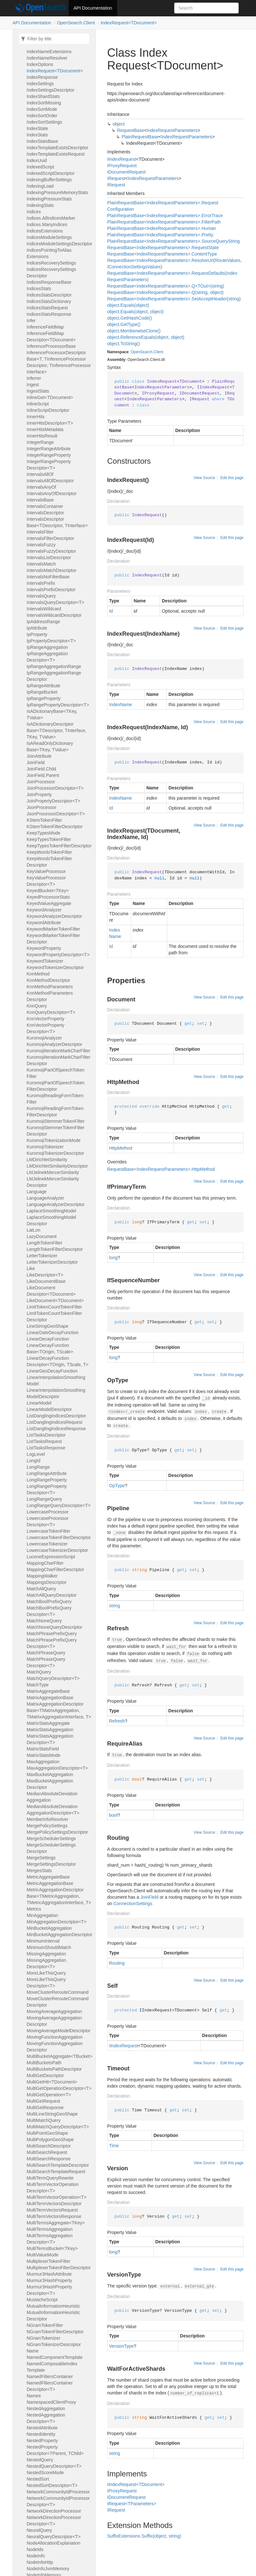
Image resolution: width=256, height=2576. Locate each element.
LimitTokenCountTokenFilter (54, 1306)
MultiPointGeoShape (47, 2133)
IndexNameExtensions (49, 51)
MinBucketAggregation (49, 1928)
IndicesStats (39, 288)
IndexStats (37, 134)
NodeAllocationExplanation (53, 2543)
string (114, 1605)
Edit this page (231, 478)
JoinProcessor (41, 781)
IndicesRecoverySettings (51, 262)
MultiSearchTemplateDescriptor (58, 2165)
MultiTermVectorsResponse (54, 2216)
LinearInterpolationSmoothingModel (56, 1380)
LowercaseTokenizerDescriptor (57, 1550)
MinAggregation (42, 1915)
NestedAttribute (42, 2427)
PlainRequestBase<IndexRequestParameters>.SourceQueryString (173, 241)
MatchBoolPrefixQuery (49, 1601)
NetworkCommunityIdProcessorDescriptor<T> (58, 2501)
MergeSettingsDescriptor (51, 1864)
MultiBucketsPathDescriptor (54, 2069)
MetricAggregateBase (48, 1876)
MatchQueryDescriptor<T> (53, 1678)
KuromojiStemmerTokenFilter (56, 1121)
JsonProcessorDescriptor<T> (56, 813)
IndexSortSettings (44, 122)
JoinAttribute (39, 756)
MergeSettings (41, 1857)
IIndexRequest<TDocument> (136, 2484)
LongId (33, 1460)
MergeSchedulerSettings (51, 1838)
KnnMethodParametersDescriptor (50, 996)
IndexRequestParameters (172, 130)
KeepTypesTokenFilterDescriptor (59, 845)
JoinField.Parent (43, 775)
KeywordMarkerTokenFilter (53, 929)
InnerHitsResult (42, 435)
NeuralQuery (39, 2530)
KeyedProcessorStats (48, 897)
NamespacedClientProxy (51, 2402)
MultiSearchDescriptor (49, 2145)
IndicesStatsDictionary (49, 301)
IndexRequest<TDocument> (128, 22)
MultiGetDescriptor (45, 2075)
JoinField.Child (41, 768)
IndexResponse (42, 77)
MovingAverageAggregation (54, 2011)
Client (158, 352)
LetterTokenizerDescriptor (52, 1262)
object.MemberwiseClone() (134, 330)
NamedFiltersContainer (50, 2376)
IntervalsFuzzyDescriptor (51, 551)
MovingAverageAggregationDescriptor (54, 2021)
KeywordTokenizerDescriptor (55, 967)
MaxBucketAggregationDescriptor (50, 1784)
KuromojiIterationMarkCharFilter (58, 1050)
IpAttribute (37, 628)
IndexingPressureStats (49, 198)
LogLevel (36, 1454)
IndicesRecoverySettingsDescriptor (51, 272)
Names (34, 2395)
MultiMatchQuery (44, 2120)
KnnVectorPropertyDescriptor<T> (45, 1028)
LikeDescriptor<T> (45, 1274)
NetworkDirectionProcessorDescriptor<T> (54, 2520)
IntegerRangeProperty (49, 455)
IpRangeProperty (44, 698)
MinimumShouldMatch (49, 1947)
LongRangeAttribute (47, 1473)
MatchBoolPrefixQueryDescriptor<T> (49, 1611)
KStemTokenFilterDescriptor (54, 826)
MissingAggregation (46, 1953)
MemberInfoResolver (47, 1819)
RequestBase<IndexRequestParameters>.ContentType (162, 254)
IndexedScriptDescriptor (50, 173)
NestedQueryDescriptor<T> (54, 2466)
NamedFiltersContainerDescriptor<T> (50, 2386)
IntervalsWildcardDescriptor (54, 615)
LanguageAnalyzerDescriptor (56, 1204)
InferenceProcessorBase (51, 346)
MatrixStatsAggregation (50, 1729)
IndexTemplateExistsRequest (56, 154)
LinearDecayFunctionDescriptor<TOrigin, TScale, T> (58, 1361)
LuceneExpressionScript (51, 1556)
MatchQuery (39, 1672)
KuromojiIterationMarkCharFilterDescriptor (58, 1060)
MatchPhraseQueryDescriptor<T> (46, 1662)
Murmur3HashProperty (49, 2280)
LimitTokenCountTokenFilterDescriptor (54, 1316)
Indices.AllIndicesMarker (51, 218)
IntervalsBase (40, 499)
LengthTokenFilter (44, 1242)
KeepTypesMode (43, 833)
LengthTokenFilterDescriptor (55, 1249)
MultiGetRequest (43, 2101)
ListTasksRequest (44, 1441)
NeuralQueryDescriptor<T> (54, 2536)
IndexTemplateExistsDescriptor (57, 147)
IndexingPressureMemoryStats (57, 192)
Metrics (34, 1909)
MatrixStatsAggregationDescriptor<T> (50, 1739)
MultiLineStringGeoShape (52, 2113)
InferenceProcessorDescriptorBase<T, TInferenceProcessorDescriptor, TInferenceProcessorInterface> (59, 362)
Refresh (117, 1721)
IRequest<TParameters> (131, 2503)
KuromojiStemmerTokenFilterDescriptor (56, 1131)
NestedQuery (40, 2459)
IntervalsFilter (40, 531)
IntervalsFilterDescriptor (50, 538)
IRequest (116, 178)
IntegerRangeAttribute (49, 448)
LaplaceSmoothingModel (51, 1210)
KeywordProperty (44, 948)
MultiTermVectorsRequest (52, 2210)
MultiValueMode (42, 2254)
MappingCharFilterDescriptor (55, 1569)
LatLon (33, 1230)
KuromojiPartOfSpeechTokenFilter (56, 1073)
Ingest (33, 384)
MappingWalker (42, 1575)
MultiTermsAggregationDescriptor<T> (50, 2239)
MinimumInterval (43, 1941)
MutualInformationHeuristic (53, 2306)
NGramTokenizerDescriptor (54, 2344)
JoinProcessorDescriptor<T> (55, 788)
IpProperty (37, 634)
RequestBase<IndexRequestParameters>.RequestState (163, 247)
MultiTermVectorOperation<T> (57, 2197)
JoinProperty (39, 794)
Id (111, 611)
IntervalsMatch (41, 564)
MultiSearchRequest (47, 2152)
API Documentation (92, 8)
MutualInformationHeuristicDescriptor (53, 2315)
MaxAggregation (43, 1761)
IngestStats (38, 391)
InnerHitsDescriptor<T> (50, 423)
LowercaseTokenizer (47, 1543)
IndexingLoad (40, 186)
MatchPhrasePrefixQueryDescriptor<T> (52, 1643)
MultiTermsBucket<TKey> (52, 2248)
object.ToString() (123, 343)
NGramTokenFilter (45, 2325)
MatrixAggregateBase (48, 1691)
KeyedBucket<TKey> (48, 890)
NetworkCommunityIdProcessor (58, 2491)
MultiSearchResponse (49, 2158)
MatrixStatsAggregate (48, 1723)
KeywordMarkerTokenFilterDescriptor (53, 938)
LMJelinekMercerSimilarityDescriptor (53, 1182)
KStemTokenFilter (44, 820)
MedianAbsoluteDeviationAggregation (52, 1797)
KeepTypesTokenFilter (49, 839)
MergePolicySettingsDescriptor (57, 1832)
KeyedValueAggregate (49, 903)
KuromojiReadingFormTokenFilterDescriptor (55, 1111)
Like (31, 1268)
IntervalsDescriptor (45, 512)
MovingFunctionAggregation (54, 2037)
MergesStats (39, 1870)
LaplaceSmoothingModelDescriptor (51, 1220)
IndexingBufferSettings (49, 179)
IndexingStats (40, 205)
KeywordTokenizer (45, 961)
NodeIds (35, 2549)
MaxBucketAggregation (50, 1774)
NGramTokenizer (43, 2338)
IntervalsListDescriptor (49, 557)
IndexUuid (37, 160)
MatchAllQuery (41, 1588)
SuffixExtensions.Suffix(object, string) (144, 2536)
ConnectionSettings (132, 1903)
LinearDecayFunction (48, 1338)
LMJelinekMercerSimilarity (53, 1172)
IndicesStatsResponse (49, 314)
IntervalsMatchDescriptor (51, 570)
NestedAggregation (46, 2408)
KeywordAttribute (44, 922)
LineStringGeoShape (47, 1326)
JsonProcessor (41, 807)
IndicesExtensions (45, 230)
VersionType (121, 2346)
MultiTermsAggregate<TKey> (56, 2222)
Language (37, 1191)
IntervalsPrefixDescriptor (51, 589)
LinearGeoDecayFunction (52, 1371)
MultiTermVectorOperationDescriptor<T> (53, 2187)
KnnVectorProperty (45, 1018)
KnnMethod (38, 973)
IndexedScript (40, 166)
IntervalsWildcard (44, 608)
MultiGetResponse (45, 2107)
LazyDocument (41, 1236)
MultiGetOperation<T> (49, 2094)
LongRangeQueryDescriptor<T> (58, 1505)
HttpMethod (120, 1148)
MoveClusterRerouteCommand (58, 1992)
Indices (34, 211)
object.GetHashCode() (129, 318)
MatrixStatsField (43, 1748)
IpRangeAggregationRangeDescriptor (54, 676)
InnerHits (36, 416)
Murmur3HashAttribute (49, 2274)
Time (114, 2145)
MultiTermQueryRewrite (50, 2178)
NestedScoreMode (45, 2472)
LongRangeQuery (44, 1499)
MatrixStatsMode (43, 1755)
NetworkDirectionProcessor (54, 2511)
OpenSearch (141, 352)
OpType (117, 1485)
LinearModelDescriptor (49, 1409)
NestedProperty (42, 2440)
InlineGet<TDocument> (50, 397)
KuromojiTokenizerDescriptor (55, 1153)
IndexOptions (40, 64)
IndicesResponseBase (49, 282)
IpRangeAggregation (47, 647)
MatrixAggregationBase (50, 1697)
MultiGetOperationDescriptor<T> (59, 2088)
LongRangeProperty (47, 1479)
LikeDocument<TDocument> (55, 1300)
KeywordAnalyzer (44, 909)
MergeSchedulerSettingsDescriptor (51, 1848)
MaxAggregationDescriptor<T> (57, 1768)
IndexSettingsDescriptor (50, 90)
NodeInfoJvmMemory (48, 2568)
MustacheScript (42, 2299)
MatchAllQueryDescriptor (52, 1595)
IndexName (120, 704)
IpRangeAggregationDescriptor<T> (47, 657)
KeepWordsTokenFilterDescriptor (49, 862)
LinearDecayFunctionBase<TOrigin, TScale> (50, 1348)
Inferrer (34, 378)
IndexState (37, 128)
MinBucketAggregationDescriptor (59, 1934)
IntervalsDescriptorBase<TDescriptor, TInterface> (57, 522)
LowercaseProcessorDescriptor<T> (48, 1521)
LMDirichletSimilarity (47, 1159)
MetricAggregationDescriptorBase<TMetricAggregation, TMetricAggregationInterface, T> (59, 1896)
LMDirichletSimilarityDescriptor (57, 1166)
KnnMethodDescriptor (48, 980)
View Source (204, 478)
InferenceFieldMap (45, 327)
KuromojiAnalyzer (44, 1037)
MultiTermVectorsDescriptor (54, 2203)
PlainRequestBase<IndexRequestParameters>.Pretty (160, 234)
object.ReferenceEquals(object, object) (145, 337)
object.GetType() (124, 324)
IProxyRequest (122, 165)
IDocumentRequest (126, 172)
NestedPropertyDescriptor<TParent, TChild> (55, 2450)
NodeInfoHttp (40, 2562)
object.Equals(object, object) (135, 311)
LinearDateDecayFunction (53, 1332)
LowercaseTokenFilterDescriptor (59, 1537)
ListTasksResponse (46, 1447)
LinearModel (39, 1403)
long (113, 1257)
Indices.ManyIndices (47, 224)
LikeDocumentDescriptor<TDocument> (51, 1291)
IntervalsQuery (41, 596)
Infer (31, 320)
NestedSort (38, 2479)
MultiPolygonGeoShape (50, 2139)
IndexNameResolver (47, 58)
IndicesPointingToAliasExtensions (49, 253)
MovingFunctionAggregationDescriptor (54, 2046)
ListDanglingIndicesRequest (54, 1422)
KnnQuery (37, 1005)
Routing (116, 1963)
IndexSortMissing (44, 102)
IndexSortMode (42, 109)
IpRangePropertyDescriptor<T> (58, 704)
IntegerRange (40, 442)
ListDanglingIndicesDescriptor (56, 1415)
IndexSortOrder (42, 115)
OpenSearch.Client (76, 22)
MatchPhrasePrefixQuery (52, 1633)
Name (32, 2350)
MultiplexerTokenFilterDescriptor (59, 2267)
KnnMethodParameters (50, 986)
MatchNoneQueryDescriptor (54, 1627)
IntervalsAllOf (40, 474)
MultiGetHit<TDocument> (52, 2081)
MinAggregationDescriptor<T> (57, 1921)
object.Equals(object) (128, 305)
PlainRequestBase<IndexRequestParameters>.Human (161, 228)
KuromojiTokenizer (45, 1146)
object (118, 123)
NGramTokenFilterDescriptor (55, 2331)
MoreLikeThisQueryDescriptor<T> (46, 1982)
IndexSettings (40, 83)
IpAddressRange (43, 621)
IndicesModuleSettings (49, 237)
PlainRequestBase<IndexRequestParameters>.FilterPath (164, 221)
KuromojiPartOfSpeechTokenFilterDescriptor (56, 1086)
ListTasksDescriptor (46, 1435)
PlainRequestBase (140, 136)
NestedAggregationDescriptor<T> (46, 2418)
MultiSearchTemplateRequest (56, 2171)
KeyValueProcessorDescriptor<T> (46, 881)
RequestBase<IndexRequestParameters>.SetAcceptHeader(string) (174, 298)
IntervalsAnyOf (41, 487)
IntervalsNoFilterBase (48, 576)
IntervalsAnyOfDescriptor (52, 493)
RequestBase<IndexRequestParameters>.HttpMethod (161, 1169)
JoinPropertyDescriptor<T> (53, 800)
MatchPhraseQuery (46, 1652)
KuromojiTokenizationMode (54, 1140)
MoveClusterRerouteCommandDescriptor (58, 2002)
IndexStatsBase (42, 141)
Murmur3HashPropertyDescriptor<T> (49, 2290)
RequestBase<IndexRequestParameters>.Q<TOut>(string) (165, 286)
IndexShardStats (43, 96)
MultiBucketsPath (44, 2062)
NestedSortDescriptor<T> (52, 2485)
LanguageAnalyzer (45, 1198)
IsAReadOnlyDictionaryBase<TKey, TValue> (50, 746)
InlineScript (38, 403)
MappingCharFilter (45, 1563)
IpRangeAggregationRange (54, 666)
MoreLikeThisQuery (46, 1973)
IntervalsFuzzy (41, 544)
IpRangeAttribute (43, 685)
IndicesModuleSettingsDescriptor (59, 243)
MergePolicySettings (47, 1825)
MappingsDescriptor (47, 1582)
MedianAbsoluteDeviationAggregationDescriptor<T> (53, 1809)
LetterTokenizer (42, 1255)
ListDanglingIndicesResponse (56, 1428)
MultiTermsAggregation (50, 2229)
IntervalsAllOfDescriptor (50, 480)
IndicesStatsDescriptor (49, 295)
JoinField (36, 762)
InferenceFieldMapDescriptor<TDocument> (51, 336)
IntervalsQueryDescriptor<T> (55, 602)
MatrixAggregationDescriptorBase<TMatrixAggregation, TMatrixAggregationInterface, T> (59, 1710)
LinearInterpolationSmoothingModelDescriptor (56, 1393)
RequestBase (130, 130)
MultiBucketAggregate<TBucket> (59, 2056)
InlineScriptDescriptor (48, 410)
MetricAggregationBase (50, 1883)
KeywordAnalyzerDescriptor (54, 916)
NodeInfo (36, 2555)
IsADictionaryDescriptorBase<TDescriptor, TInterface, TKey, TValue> (56, 730)
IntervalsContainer (45, 506)
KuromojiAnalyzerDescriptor (54, 1044)
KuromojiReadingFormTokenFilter (55, 1099)
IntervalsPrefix (41, 583)
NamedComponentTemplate (54, 2357)
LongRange (38, 1467)
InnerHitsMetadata (45, 429)
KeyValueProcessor (46, 871)
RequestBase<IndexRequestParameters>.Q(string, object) (165, 292)
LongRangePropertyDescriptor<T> (47, 1489)
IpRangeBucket (42, 692)
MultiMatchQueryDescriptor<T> (58, 2126)
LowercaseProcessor (48, 1511)
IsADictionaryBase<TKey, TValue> (52, 714)
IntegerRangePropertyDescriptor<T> (49, 464)
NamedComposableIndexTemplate (52, 2367)
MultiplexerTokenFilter (48, 2261)
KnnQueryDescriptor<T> (51, 1012)
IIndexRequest (121, 159)
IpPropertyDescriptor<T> (51, 640)
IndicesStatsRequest (47, 307)
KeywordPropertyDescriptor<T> (58, 954)
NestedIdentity (41, 2434)
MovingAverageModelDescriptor (58, 2030)
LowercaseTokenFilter (48, 1531)
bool (113, 1815)
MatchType (37, 1684)
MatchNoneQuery (44, 1620)
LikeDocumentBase (46, 1281)
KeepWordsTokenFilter (49, 852)
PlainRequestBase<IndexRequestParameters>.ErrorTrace (165, 215)
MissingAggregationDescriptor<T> (46, 1963)
